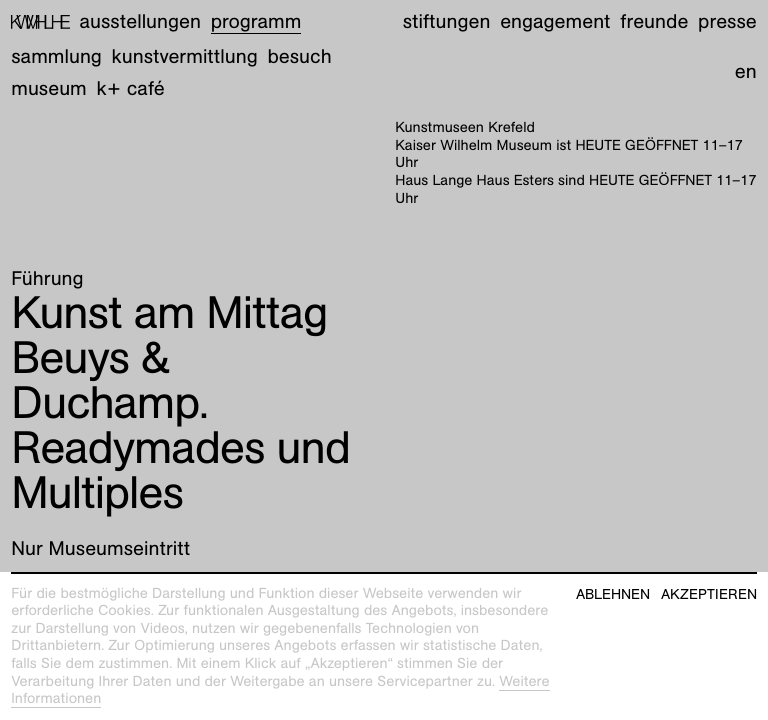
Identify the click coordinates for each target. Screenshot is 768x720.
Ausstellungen (140, 22)
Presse (727, 22)
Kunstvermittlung (185, 57)
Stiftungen (447, 22)
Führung (47, 279)
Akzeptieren (709, 594)
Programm (256, 22)
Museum (49, 89)
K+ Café (131, 89)
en (746, 72)
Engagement (555, 22)
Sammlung (56, 57)
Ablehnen (613, 594)
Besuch (299, 57)
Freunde (654, 22)
